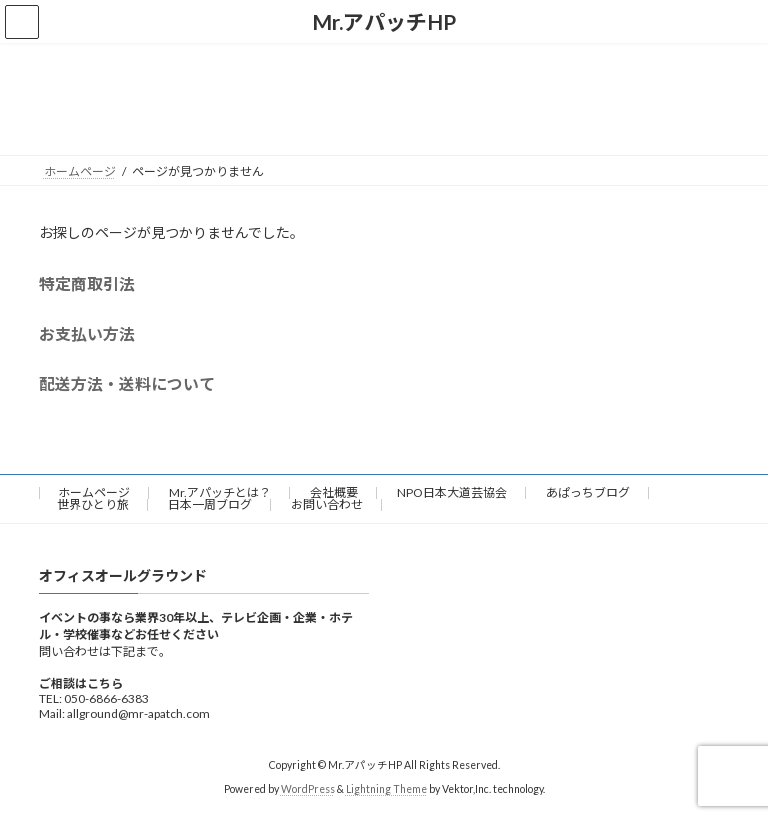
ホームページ (94, 492)
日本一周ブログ (210, 504)
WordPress (308, 790)
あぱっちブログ (588, 492)
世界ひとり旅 (93, 504)
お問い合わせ (327, 504)
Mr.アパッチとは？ (220, 492)
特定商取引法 (87, 283)
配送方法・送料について (127, 383)
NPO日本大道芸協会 (452, 492)
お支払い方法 (87, 333)
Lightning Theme (386, 790)
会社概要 (334, 492)
